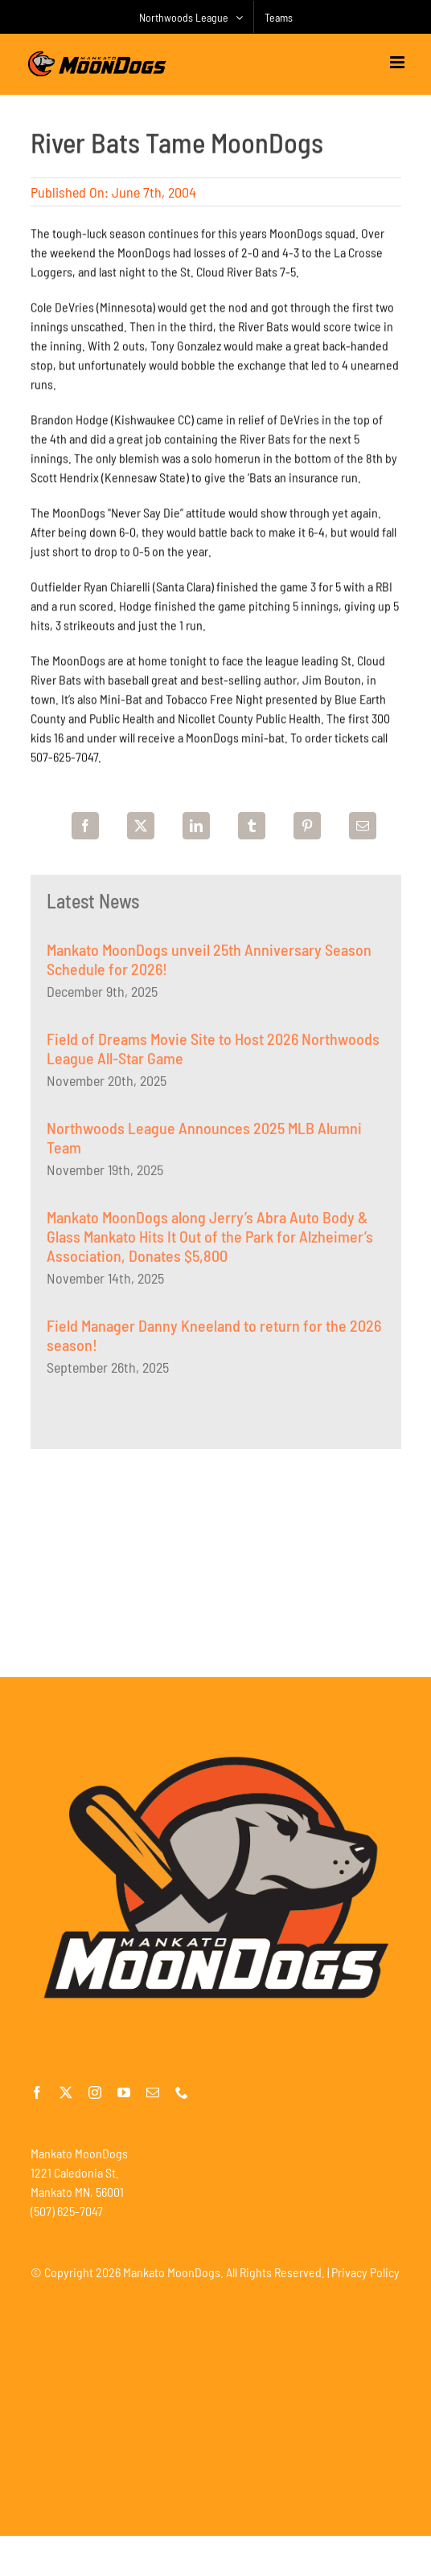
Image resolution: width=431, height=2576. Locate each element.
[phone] (181, 2092)
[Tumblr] (251, 825)
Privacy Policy (365, 2272)
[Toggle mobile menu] (398, 62)
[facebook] (37, 2092)
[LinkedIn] (196, 825)
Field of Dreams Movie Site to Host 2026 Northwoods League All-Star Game (213, 1051)
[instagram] (94, 2092)
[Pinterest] (307, 825)
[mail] (152, 2092)
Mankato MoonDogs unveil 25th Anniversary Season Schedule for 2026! (209, 962)
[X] (140, 825)
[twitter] (66, 2092)
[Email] (362, 825)
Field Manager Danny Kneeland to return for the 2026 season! (214, 1338)
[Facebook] (85, 825)
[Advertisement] (215, 1560)
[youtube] (123, 2092)
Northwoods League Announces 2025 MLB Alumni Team (204, 1140)
